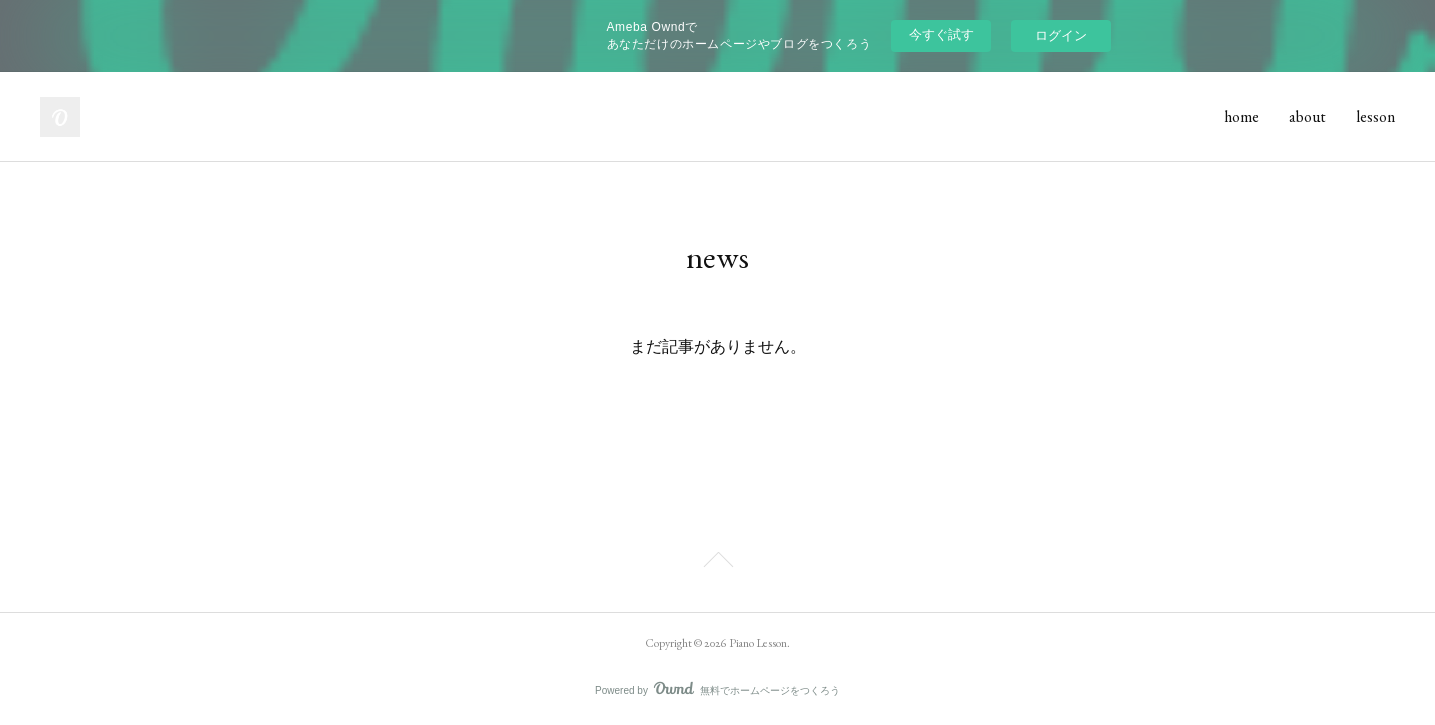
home (1241, 116)
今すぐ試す (941, 34)
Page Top (717, 563)
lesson (1375, 116)
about (1307, 116)
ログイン (1061, 35)
